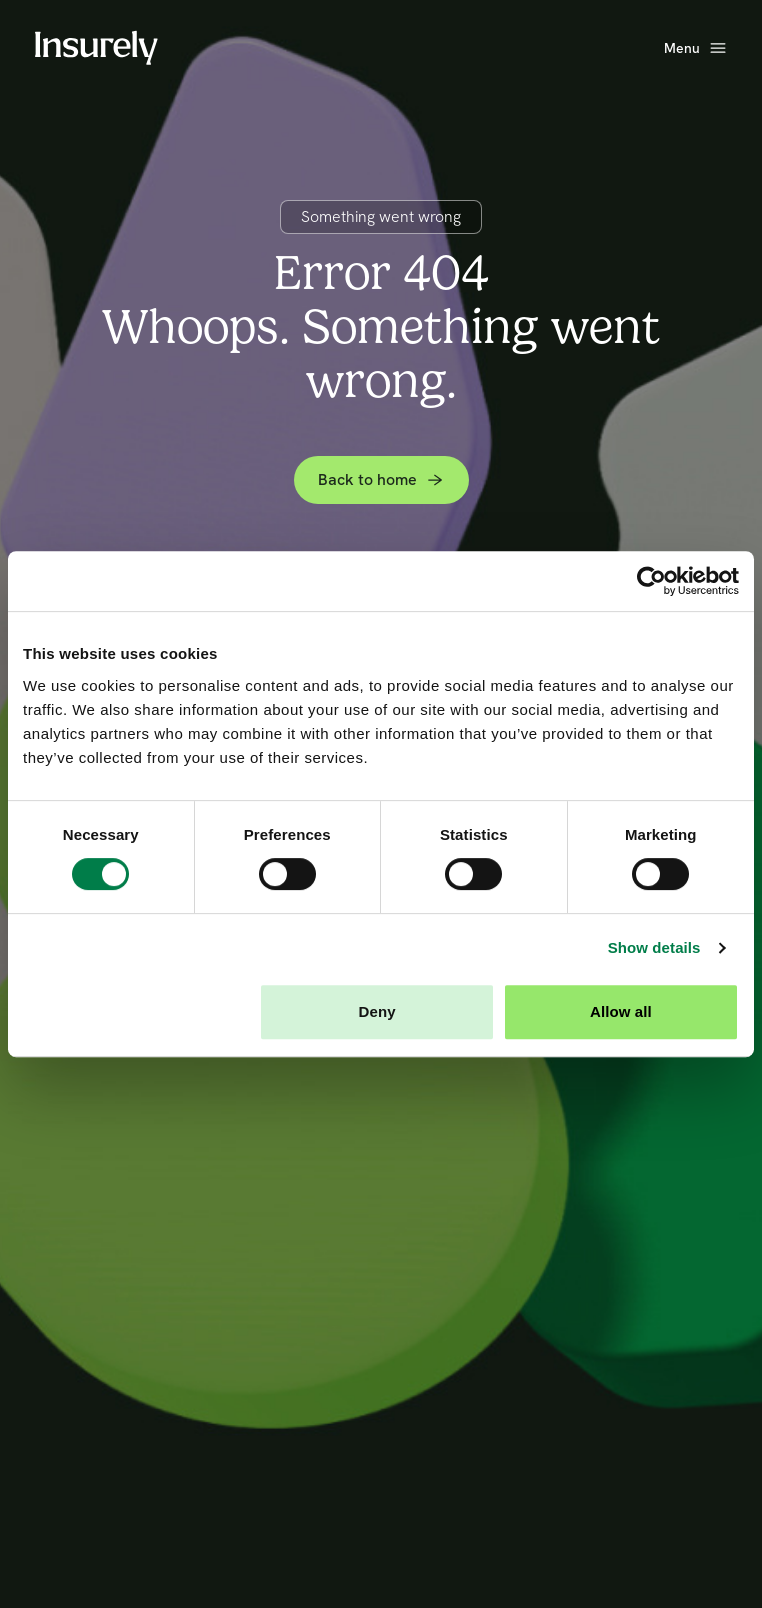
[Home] (96, 47)
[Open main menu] (696, 48)
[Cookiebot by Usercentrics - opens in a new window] (651, 581)
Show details (654, 947)
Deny (377, 1011)
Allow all (621, 1011)
